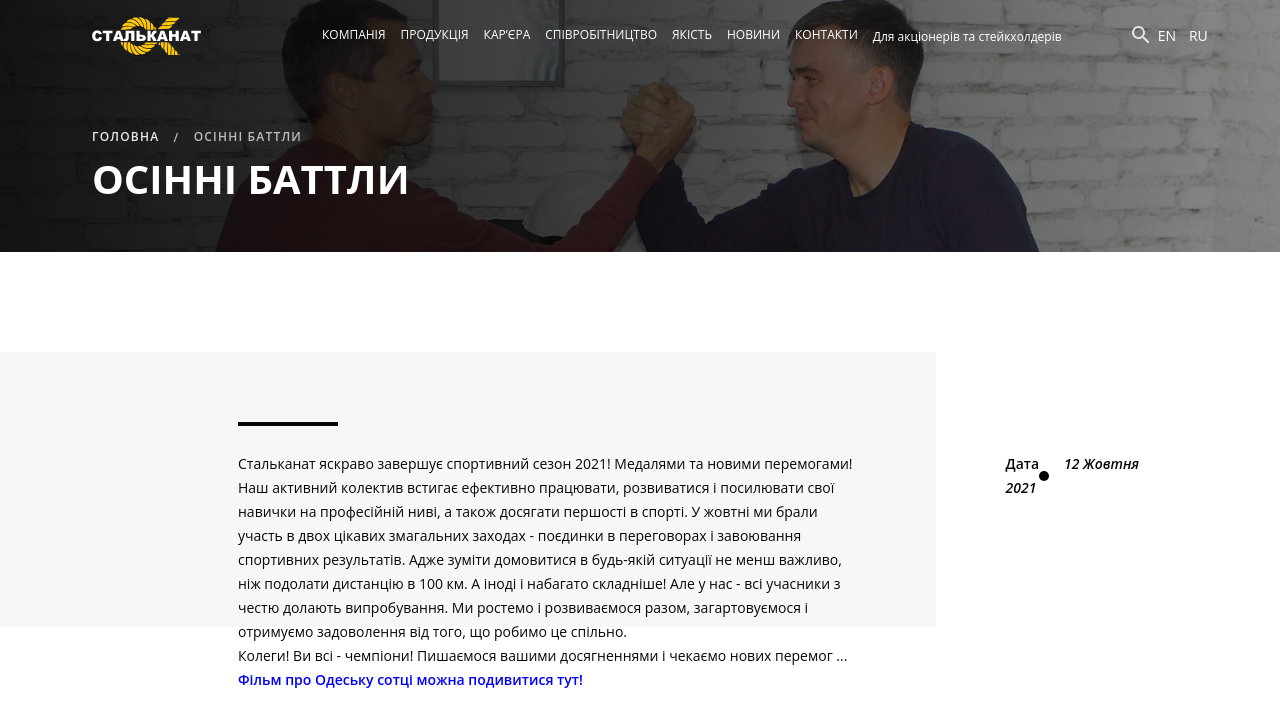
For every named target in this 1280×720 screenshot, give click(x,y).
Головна (125, 136)
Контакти (826, 34)
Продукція (435, 34)
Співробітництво (601, 34)
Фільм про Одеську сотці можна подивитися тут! (410, 679)
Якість (692, 34)
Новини (753, 34)
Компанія (354, 34)
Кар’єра (507, 34)
